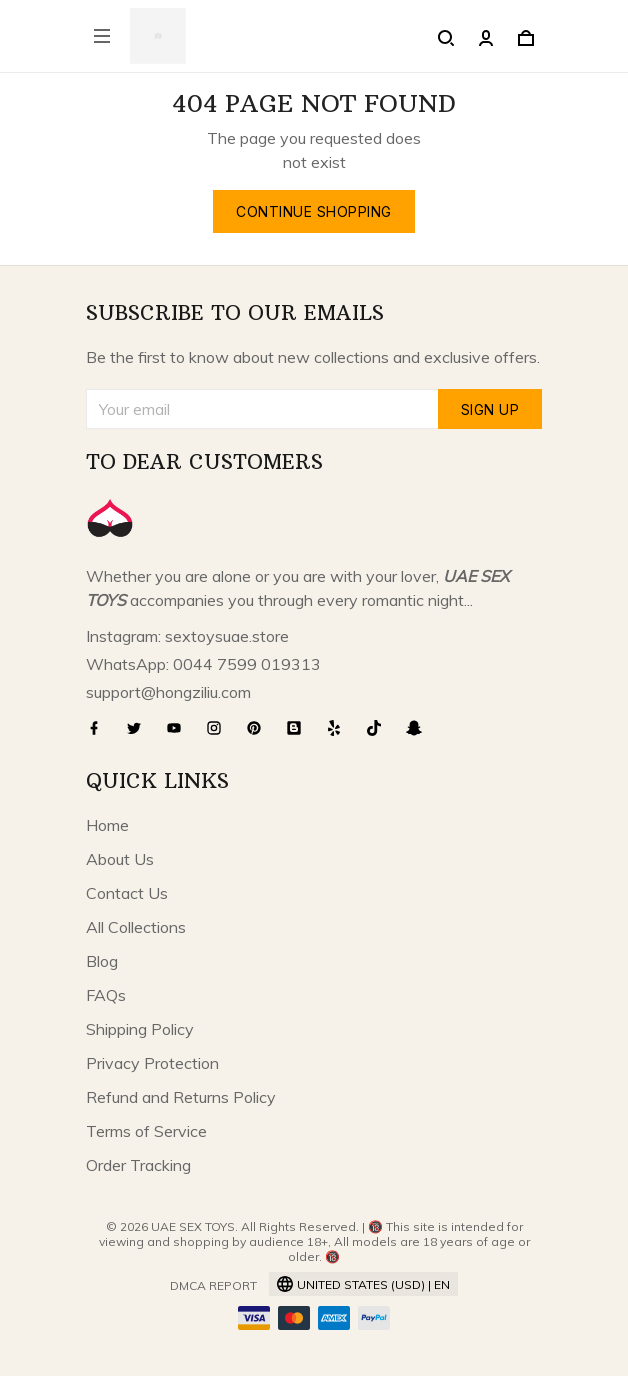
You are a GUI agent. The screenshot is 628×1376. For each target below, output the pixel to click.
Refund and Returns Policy (181, 1097)
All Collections (136, 927)
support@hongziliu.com (168, 692)
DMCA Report (213, 1285)
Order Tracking (138, 1165)
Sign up (490, 409)
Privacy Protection (152, 1063)
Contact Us (127, 893)
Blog (102, 961)
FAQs (106, 995)
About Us (120, 859)
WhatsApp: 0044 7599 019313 (203, 664)
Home (107, 825)
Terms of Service (146, 1131)
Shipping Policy (140, 1029)
